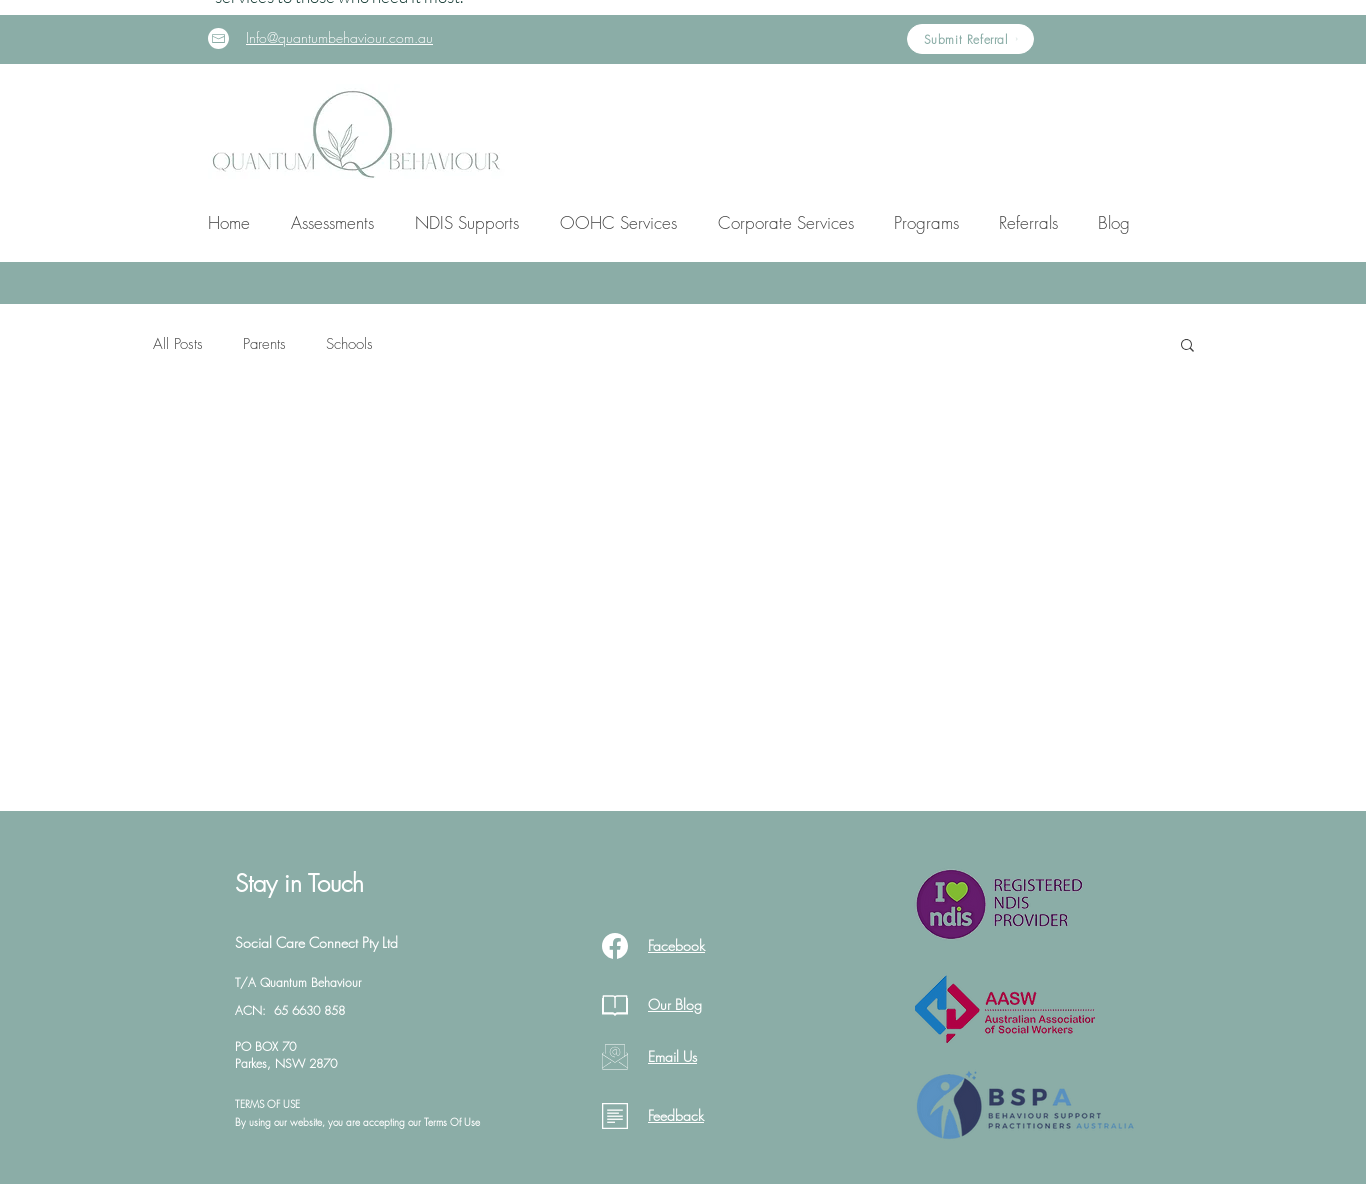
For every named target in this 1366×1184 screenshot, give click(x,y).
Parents (264, 344)
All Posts (178, 344)
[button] (332, 222)
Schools (349, 344)
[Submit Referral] (970, 39)
